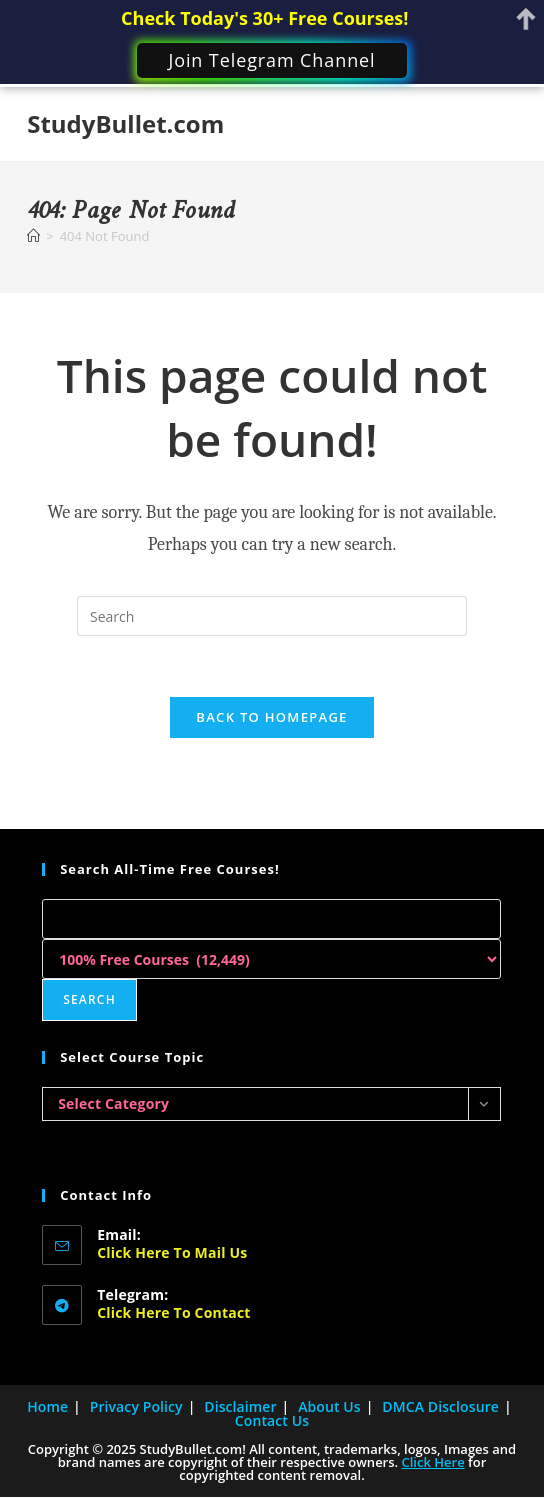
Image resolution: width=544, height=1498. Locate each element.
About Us (329, 1406)
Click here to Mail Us (172, 1252)
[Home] (33, 236)
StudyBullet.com (125, 123)
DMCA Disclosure (440, 1406)
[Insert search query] (272, 616)
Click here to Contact (173, 1312)
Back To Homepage (271, 717)
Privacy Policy (136, 1406)
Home (47, 1406)
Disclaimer (240, 1406)
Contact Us (272, 1420)
